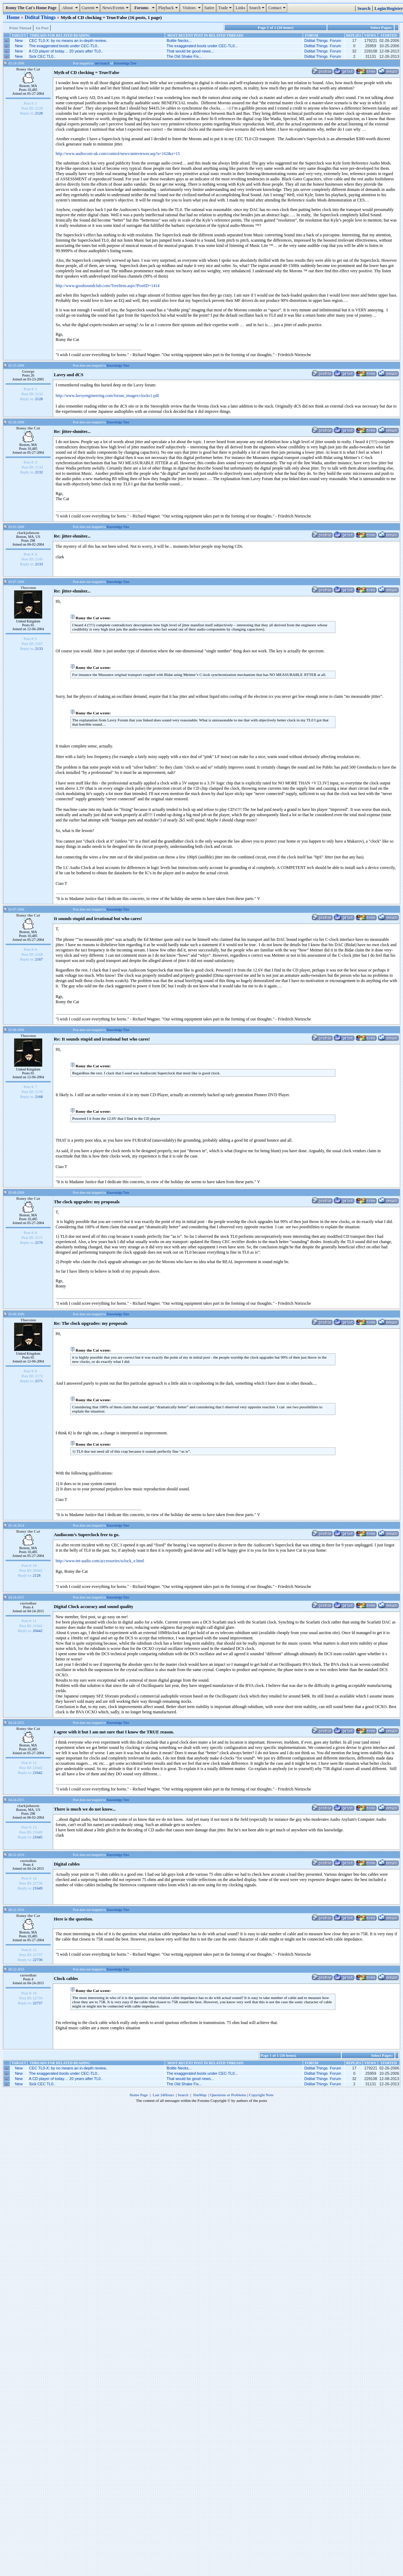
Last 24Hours (163, 2095)
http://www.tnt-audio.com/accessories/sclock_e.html (100, 1560)
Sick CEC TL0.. (42, 56)
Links (240, 7)
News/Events (116, 7)
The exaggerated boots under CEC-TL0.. (64, 46)
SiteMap (200, 2095)
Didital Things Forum (322, 40)
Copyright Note (261, 2095)
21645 (38, 1837)
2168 (39, 1096)
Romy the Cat (28, 69)
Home (14, 17)
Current (91, 7)
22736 (38, 1959)
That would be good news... (190, 51)
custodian (28, 1603)
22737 (38, 2003)
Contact (277, 7)
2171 (39, 1381)
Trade (226, 7)
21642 (38, 1772)
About (70, 7)
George (28, 371)
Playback (169, 7)
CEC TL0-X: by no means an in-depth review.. (68, 40)
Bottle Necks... (179, 40)
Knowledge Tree (125, 63)
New (19, 40)
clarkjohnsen (28, 532)
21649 (38, 1888)
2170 (39, 1242)
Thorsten (28, 587)
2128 (39, 113)
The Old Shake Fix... (184, 56)
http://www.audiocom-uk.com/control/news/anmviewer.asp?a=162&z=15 (118, 153)
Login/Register (388, 8)
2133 (39, 564)
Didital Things (41, 17)
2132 (39, 472)
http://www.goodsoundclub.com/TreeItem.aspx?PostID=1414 (107, 285)
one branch (102, 63)
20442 (38, 1630)
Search (257, 7)
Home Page (139, 2095)
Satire (209, 7)
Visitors (192, 7)
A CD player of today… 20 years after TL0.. (66, 51)
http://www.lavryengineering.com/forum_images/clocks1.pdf (107, 395)
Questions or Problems (228, 2095)
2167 (39, 959)
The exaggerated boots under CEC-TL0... (202, 46)
